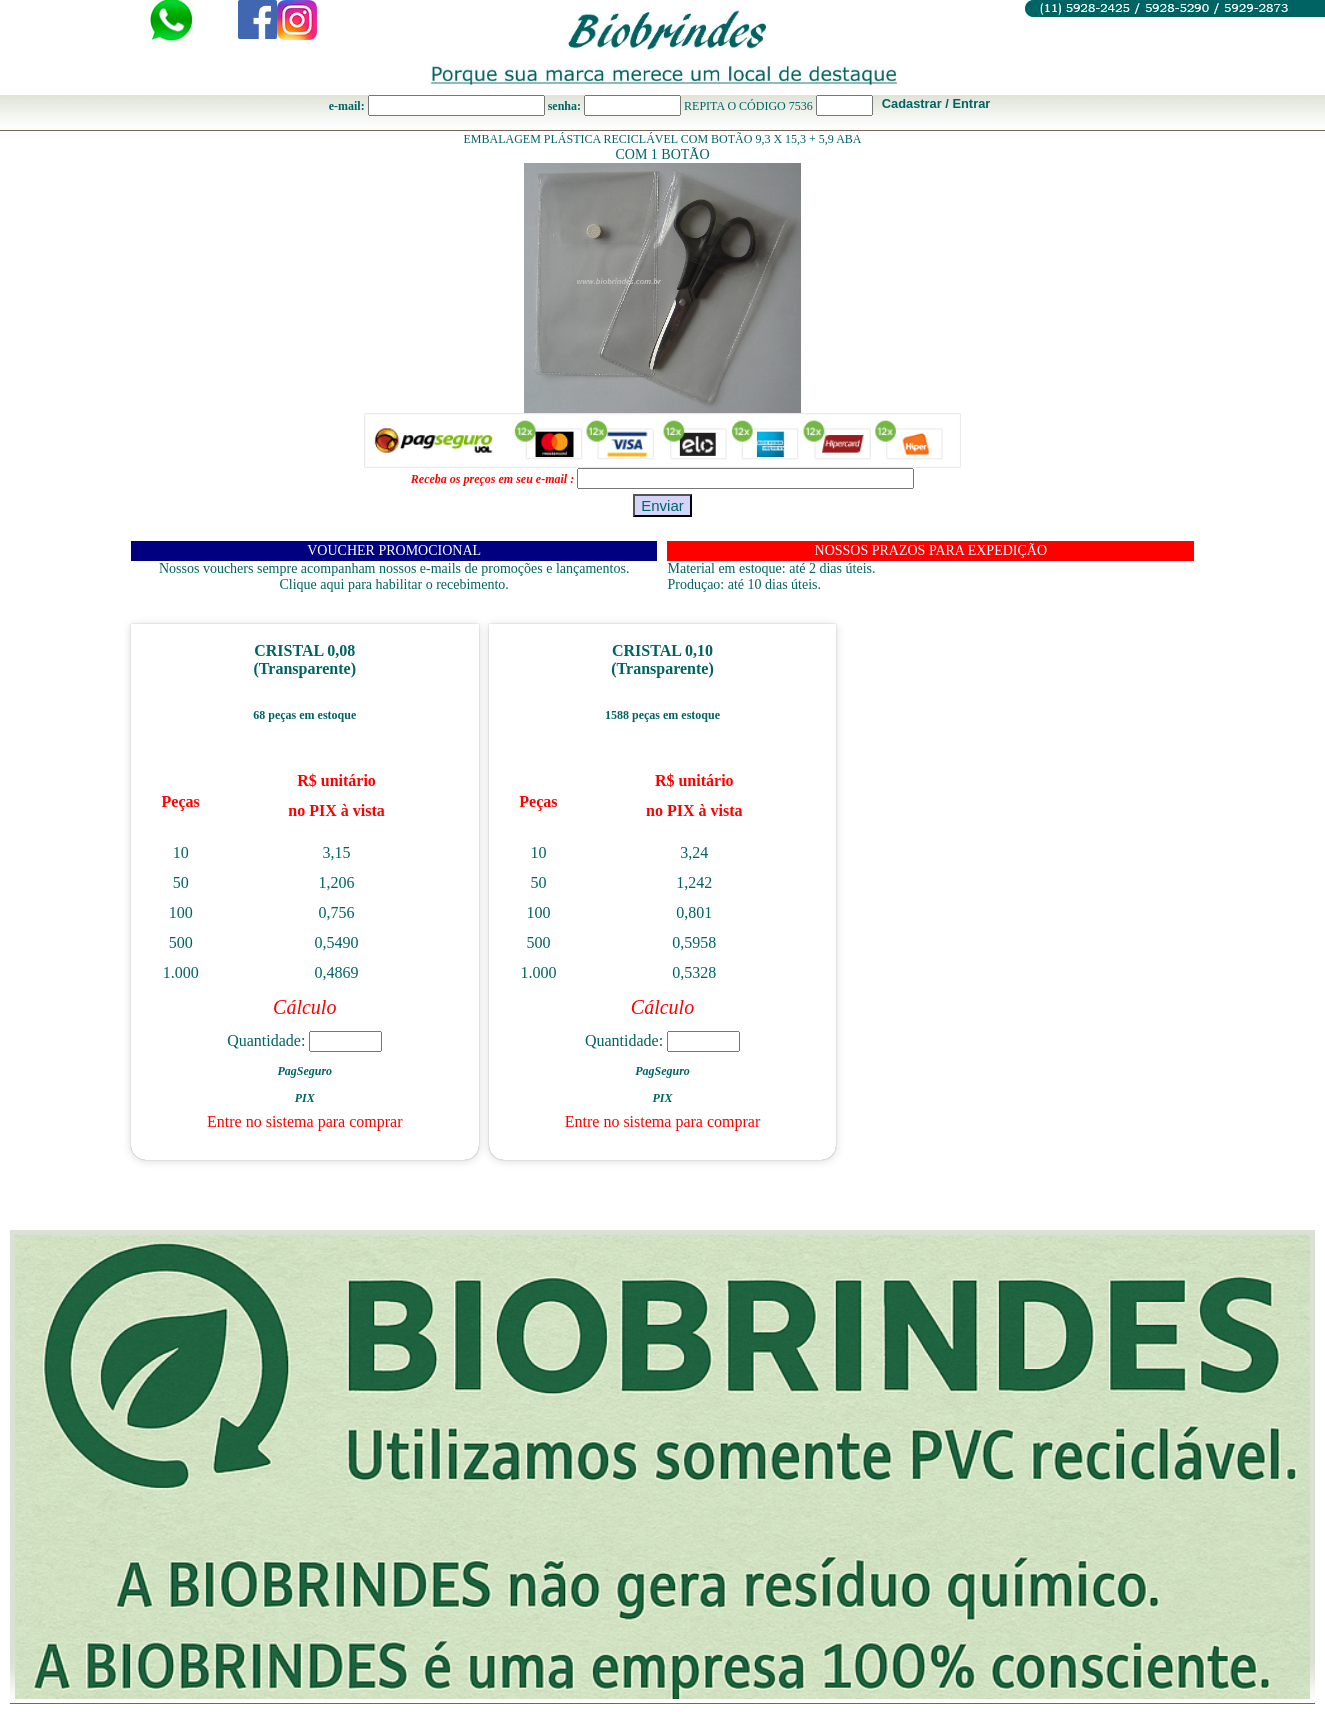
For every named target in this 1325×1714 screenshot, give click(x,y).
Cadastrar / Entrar (936, 103)
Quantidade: (304, 1040)
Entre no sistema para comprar (304, 1121)
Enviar (662, 505)
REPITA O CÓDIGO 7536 (748, 106)
